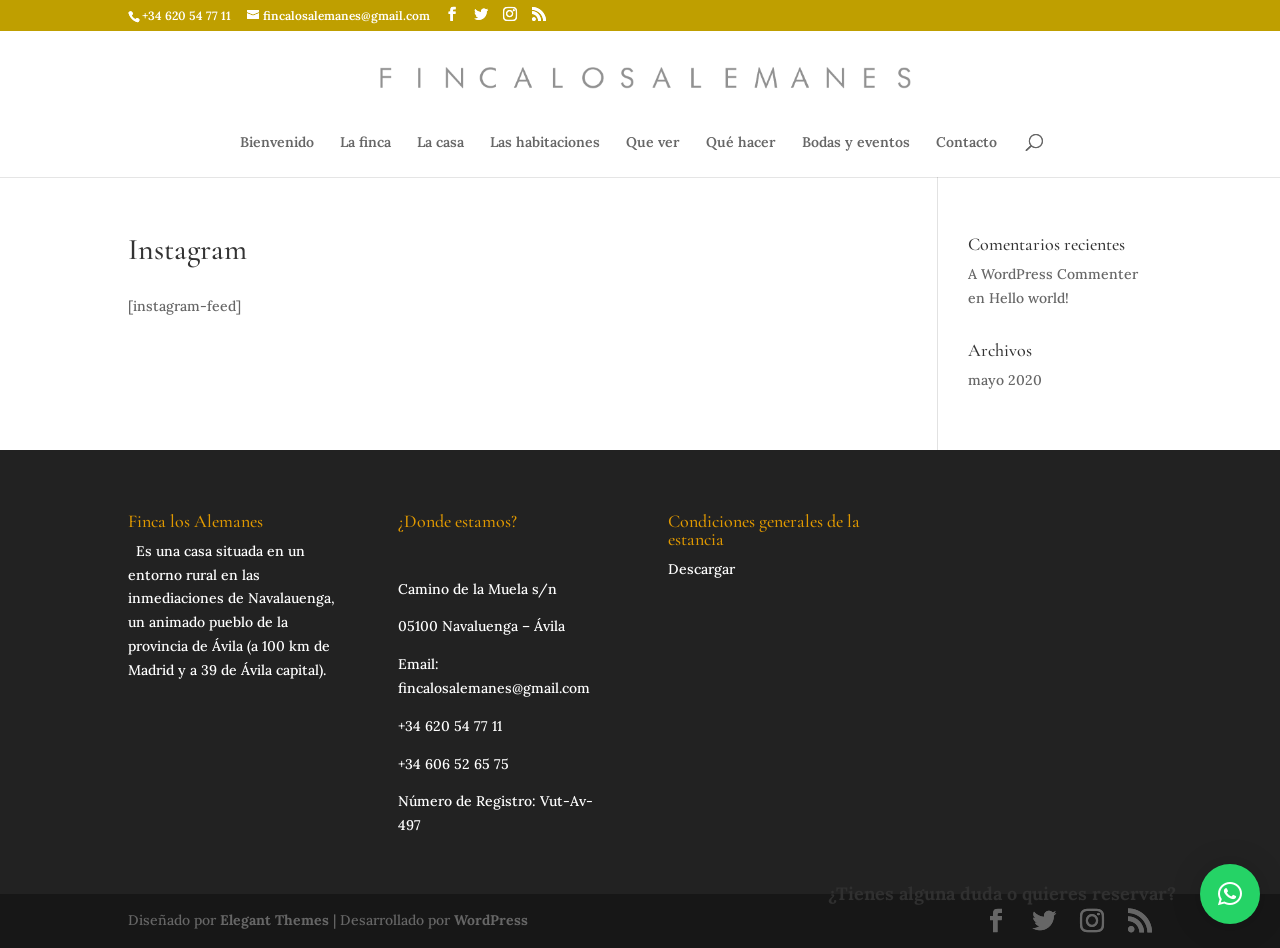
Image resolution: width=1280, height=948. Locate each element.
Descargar (701, 569)
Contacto (966, 143)
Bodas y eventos (856, 143)
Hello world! (1029, 298)
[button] (1230, 894)
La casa (440, 143)
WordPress (491, 920)
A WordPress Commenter (1053, 274)
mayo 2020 (1005, 380)
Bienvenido (277, 143)
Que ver (653, 143)
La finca (365, 143)
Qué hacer (741, 143)
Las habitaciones (545, 143)
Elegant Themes (274, 920)
